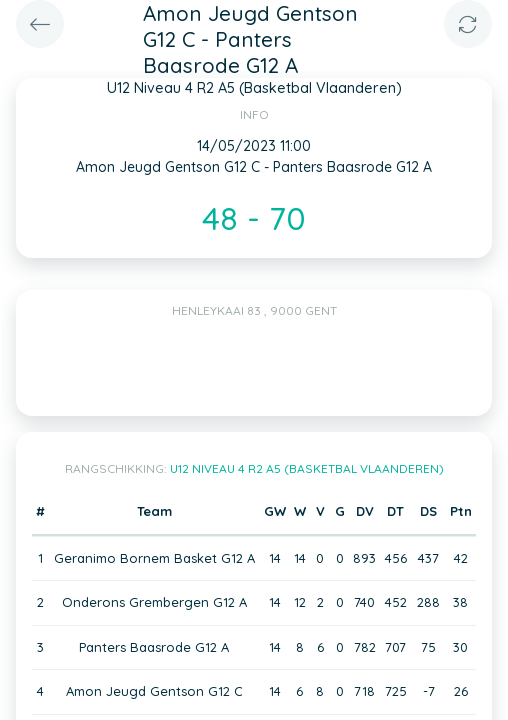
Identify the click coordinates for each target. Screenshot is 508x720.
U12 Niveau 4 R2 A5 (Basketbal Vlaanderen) (307, 468)
